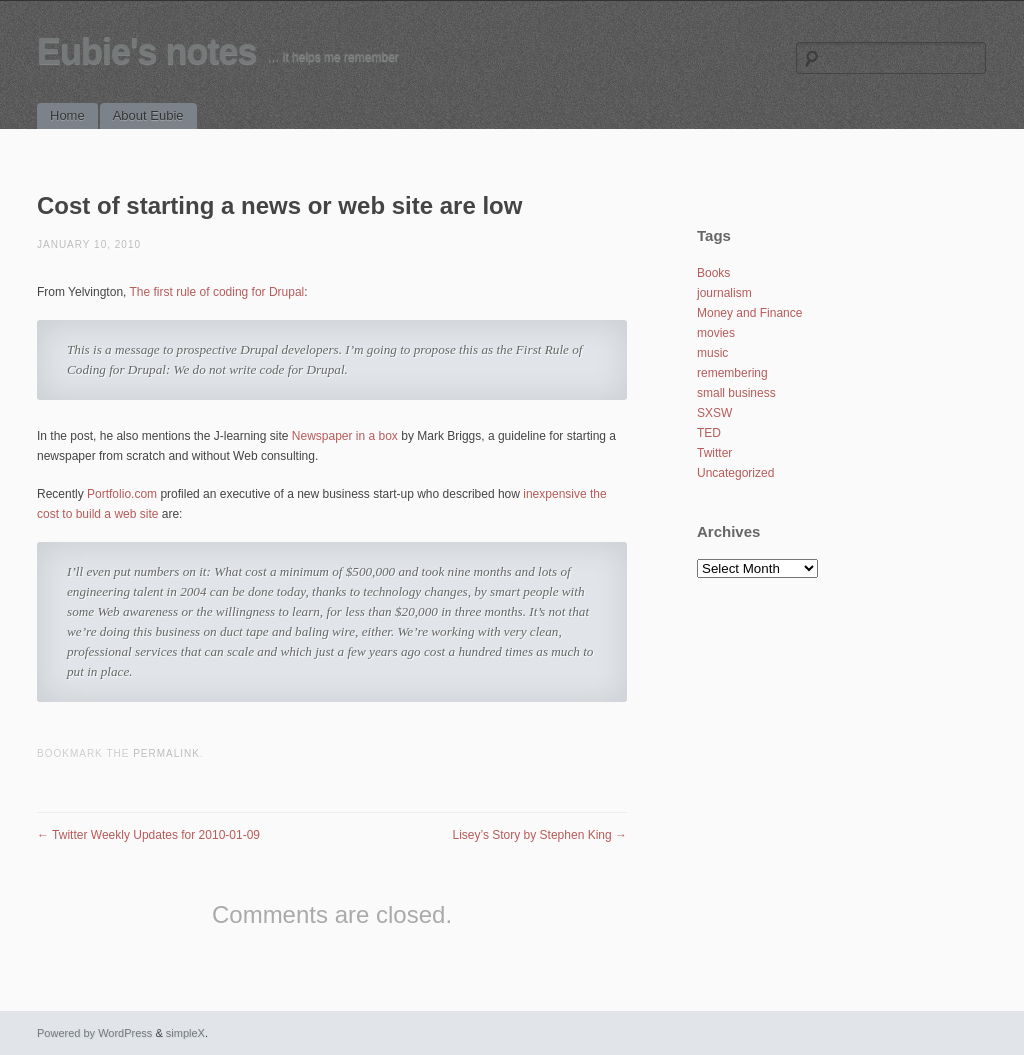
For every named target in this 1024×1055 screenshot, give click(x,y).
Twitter (714, 453)
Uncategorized (735, 473)
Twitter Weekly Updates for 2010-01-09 (148, 835)
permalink (166, 753)
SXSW (714, 413)
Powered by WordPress (94, 1033)
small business (736, 393)
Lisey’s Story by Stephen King (539, 835)
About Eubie (148, 115)
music (712, 353)
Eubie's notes (147, 51)
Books (713, 273)
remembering (732, 373)
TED (709, 433)
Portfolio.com (122, 494)
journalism (724, 293)
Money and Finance (749, 313)
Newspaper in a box (345, 436)
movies (716, 333)
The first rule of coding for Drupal (217, 292)
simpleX (185, 1033)
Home (67, 115)
